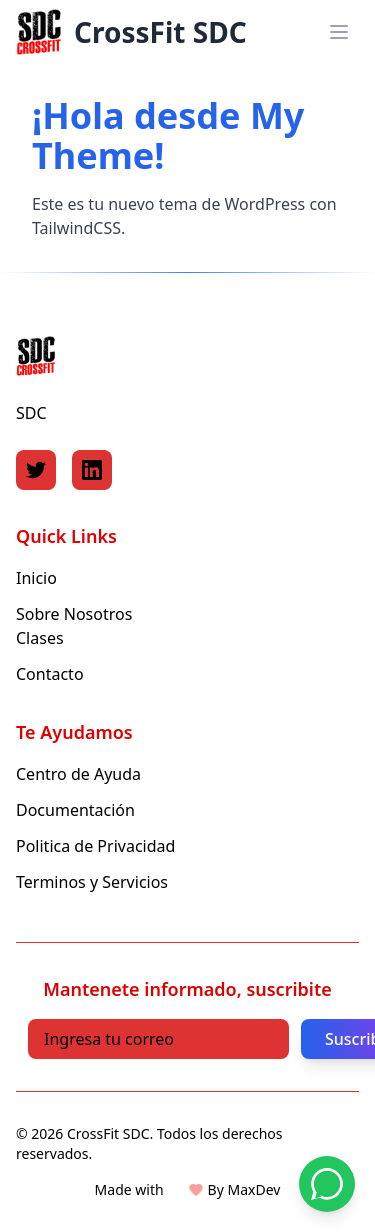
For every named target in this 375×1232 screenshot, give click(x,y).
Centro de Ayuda (78, 774)
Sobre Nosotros (74, 614)
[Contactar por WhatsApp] (327, 1184)
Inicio (36, 578)
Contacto (50, 674)
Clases (40, 638)
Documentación (75, 810)
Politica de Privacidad (95, 846)
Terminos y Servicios (92, 882)
